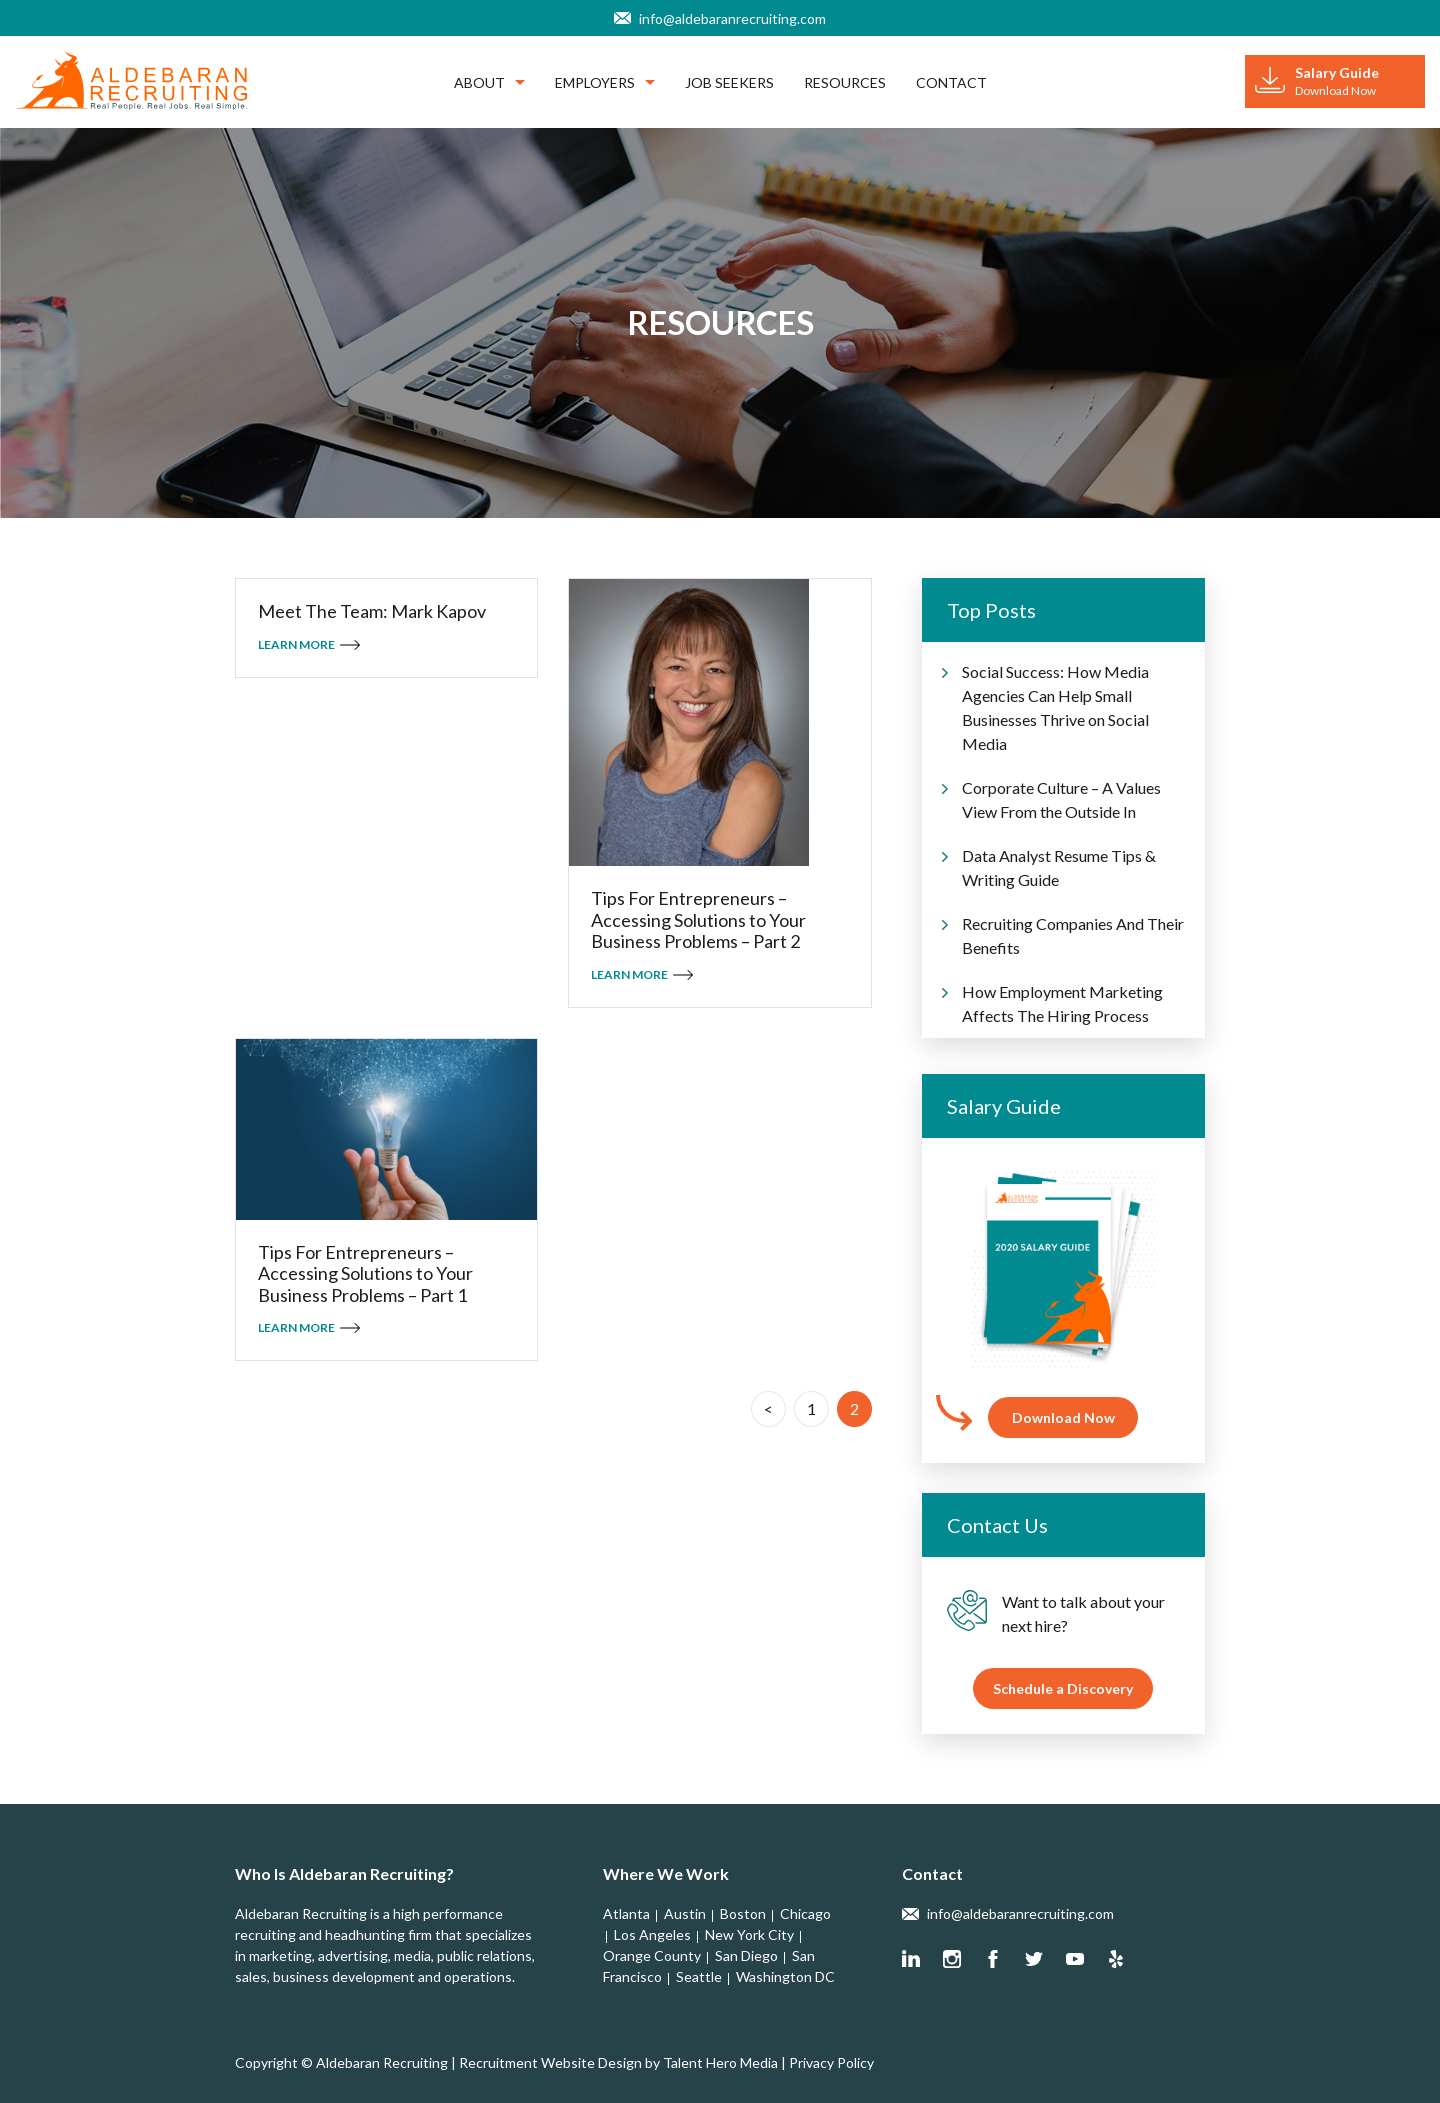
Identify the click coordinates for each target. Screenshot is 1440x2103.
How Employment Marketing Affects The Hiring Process (1062, 1003)
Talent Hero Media (720, 2062)
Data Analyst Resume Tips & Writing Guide (1059, 867)
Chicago (805, 1913)
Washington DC (785, 1976)
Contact (951, 82)
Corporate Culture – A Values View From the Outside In (1061, 799)
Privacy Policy (831, 2062)
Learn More (296, 644)
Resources (845, 82)
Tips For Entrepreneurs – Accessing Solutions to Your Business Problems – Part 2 (698, 920)
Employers (605, 82)
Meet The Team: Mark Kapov (372, 611)
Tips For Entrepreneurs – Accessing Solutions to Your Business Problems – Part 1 (365, 1274)
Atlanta (626, 1913)
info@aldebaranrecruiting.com (732, 18)
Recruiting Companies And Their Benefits (1073, 935)
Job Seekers (729, 82)
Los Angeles (652, 1934)
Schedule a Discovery (1063, 1688)
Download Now (1063, 1417)
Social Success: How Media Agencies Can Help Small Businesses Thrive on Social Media (1055, 707)
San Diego (746, 1955)
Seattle (699, 1976)
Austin (685, 1913)
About (489, 82)
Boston (743, 1913)
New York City (749, 1934)
